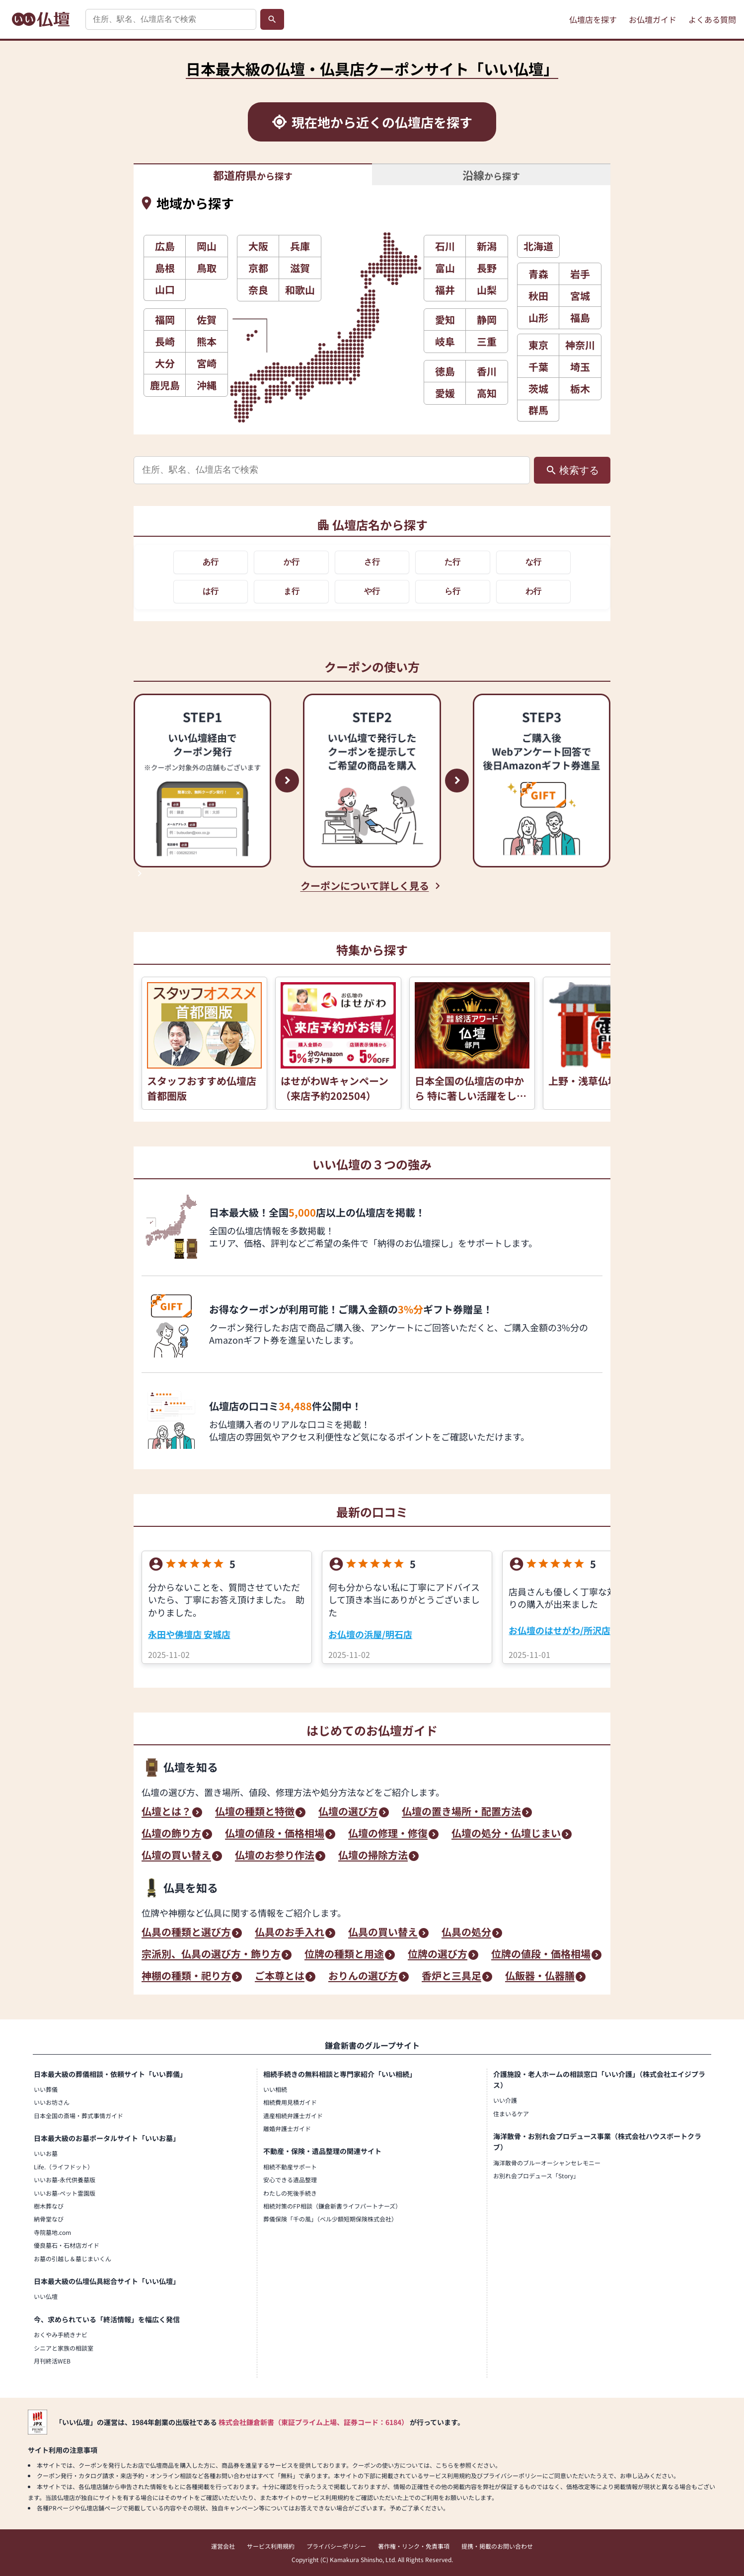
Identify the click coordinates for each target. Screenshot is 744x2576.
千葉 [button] (538, 366)
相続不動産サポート (290, 2166)
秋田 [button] (538, 295)
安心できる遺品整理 (290, 2179)
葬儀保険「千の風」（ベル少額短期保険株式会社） (330, 2219)
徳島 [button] (445, 371)
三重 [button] (487, 341)
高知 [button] (487, 393)
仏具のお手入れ (289, 1933)
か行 (291, 562)
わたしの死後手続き (290, 2193)
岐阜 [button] (445, 341)
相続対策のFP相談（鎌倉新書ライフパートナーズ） (332, 2206)
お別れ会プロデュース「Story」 (536, 2175)
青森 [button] (538, 274)
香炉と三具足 (451, 1977)
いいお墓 (46, 2153)
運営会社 (223, 2546)
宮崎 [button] (207, 363)
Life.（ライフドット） (63, 2166)
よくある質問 (712, 19)
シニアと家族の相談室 (63, 2348)
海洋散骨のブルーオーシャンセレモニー (546, 2162)
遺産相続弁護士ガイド (293, 2115)
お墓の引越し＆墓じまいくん (72, 2258)
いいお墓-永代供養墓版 (64, 2179)
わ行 (533, 591)
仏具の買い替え (383, 1933)
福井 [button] (445, 290)
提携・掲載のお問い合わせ (497, 2546)
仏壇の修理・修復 (388, 1834)
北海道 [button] (538, 246)
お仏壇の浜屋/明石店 (370, 1634)
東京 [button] (538, 345)
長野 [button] (487, 268)
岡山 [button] (207, 246)
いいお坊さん (52, 2102)
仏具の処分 (466, 1933)
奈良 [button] (258, 290)
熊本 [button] (207, 341)
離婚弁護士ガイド (287, 2128)
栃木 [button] (580, 388)
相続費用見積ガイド (290, 2102)
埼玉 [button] (580, 366)
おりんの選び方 (363, 1977)
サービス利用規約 (271, 2546)
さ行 (372, 562)
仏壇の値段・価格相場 (274, 1834)
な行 (533, 562)
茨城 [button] (538, 388)
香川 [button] (487, 371)
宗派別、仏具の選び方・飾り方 (211, 1955)
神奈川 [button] (580, 345)
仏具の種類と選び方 (186, 1933)
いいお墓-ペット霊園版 (64, 2193)
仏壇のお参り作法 (274, 1856)
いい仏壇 (46, 2296)
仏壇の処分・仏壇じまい (506, 1834)
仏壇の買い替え (176, 1856)
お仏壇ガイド (652, 19)
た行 (452, 562)
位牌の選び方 (437, 1955)
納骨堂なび (49, 2219)
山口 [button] (165, 289)
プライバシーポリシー (336, 2546)
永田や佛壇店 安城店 (189, 1634)
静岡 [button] (487, 319)
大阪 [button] (258, 246)
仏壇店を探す (593, 19)
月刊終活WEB (52, 2361)
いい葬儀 (46, 2089)
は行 (211, 591)
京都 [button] (258, 268)
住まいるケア (511, 2113)
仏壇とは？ (166, 1812)
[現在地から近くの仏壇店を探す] (372, 122)
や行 (372, 591)
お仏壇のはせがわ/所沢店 (559, 1630)
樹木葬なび (49, 2206)
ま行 (291, 591)
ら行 (452, 591)
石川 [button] (445, 246)
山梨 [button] (487, 290)
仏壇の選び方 (348, 1812)
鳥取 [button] (207, 268)
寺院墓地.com (52, 2232)
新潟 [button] (487, 246)
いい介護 (505, 2100)
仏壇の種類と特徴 (255, 1812)
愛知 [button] (445, 319)
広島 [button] (165, 246)
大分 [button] (165, 363)
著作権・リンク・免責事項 (413, 2546)
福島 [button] (580, 317)
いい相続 (275, 2089)
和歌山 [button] (300, 290)
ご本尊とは (279, 1977)
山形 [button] (538, 317)
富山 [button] (445, 268)
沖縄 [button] (207, 385)
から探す (253, 175)
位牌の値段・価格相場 (541, 1955)
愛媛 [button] (445, 393)
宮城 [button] (580, 295)
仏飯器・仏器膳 (540, 1977)
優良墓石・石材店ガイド (66, 2245)
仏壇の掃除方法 (373, 1856)
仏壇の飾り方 (171, 1834)
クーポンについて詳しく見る (364, 886)
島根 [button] (165, 268)
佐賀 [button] (207, 319)
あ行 (211, 562)
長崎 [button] (165, 341)
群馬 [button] (538, 410)
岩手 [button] (580, 274)
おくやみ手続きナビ (60, 2334)
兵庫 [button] (300, 246)
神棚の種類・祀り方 (186, 1977)
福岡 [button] (165, 319)
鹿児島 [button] (165, 385)
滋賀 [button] (300, 268)
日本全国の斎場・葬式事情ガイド (78, 2115)
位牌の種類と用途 (344, 1955)
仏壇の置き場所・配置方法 (461, 1812)
